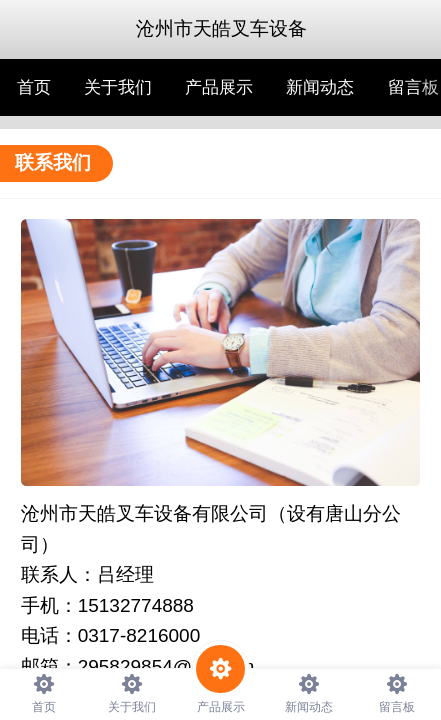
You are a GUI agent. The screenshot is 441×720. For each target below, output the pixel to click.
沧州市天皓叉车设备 (221, 28)
